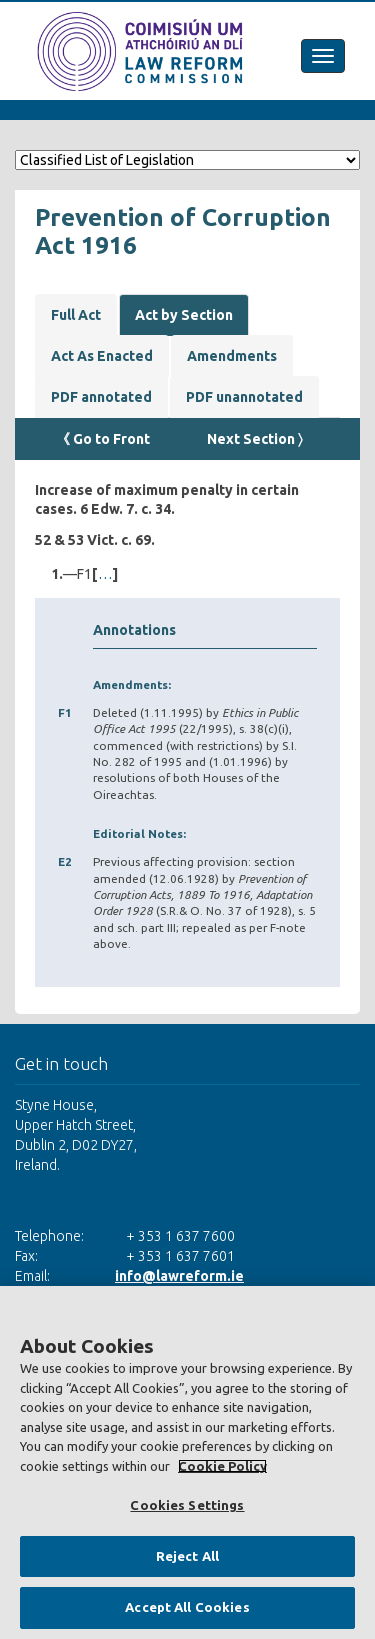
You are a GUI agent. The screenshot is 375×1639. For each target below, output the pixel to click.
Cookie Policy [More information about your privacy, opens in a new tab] (222, 1466)
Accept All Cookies (187, 1607)
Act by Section (184, 315)
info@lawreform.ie (179, 1276)
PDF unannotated (244, 397)
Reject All (187, 1556)
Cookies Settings (187, 1505)
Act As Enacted (102, 356)
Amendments (232, 356)
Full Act (76, 315)
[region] (187, 1462)
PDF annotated (101, 397)
